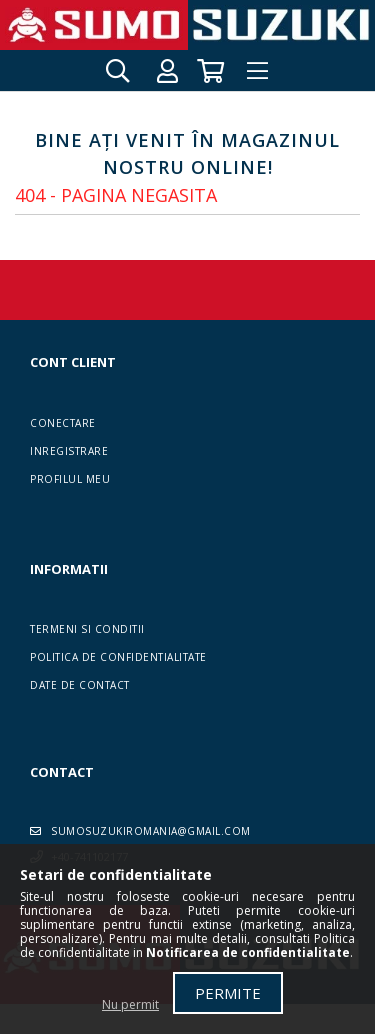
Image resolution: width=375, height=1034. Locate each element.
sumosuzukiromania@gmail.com (151, 831)
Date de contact (80, 685)
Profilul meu (70, 479)
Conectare (63, 423)
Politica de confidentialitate (118, 657)
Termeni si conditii (87, 629)
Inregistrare (69, 451)
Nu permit (130, 1004)
